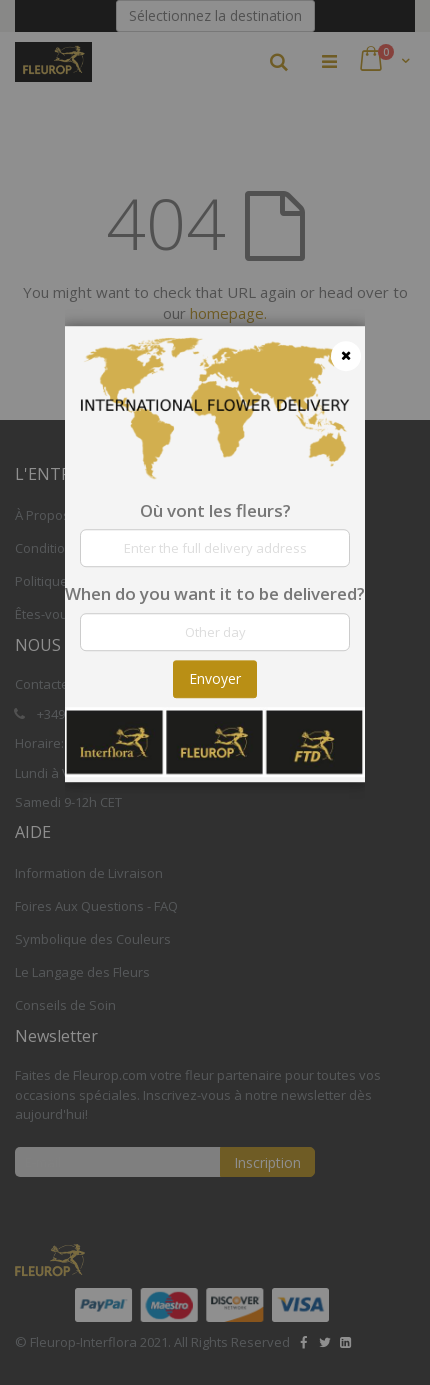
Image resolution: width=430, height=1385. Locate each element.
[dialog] (215, 692)
